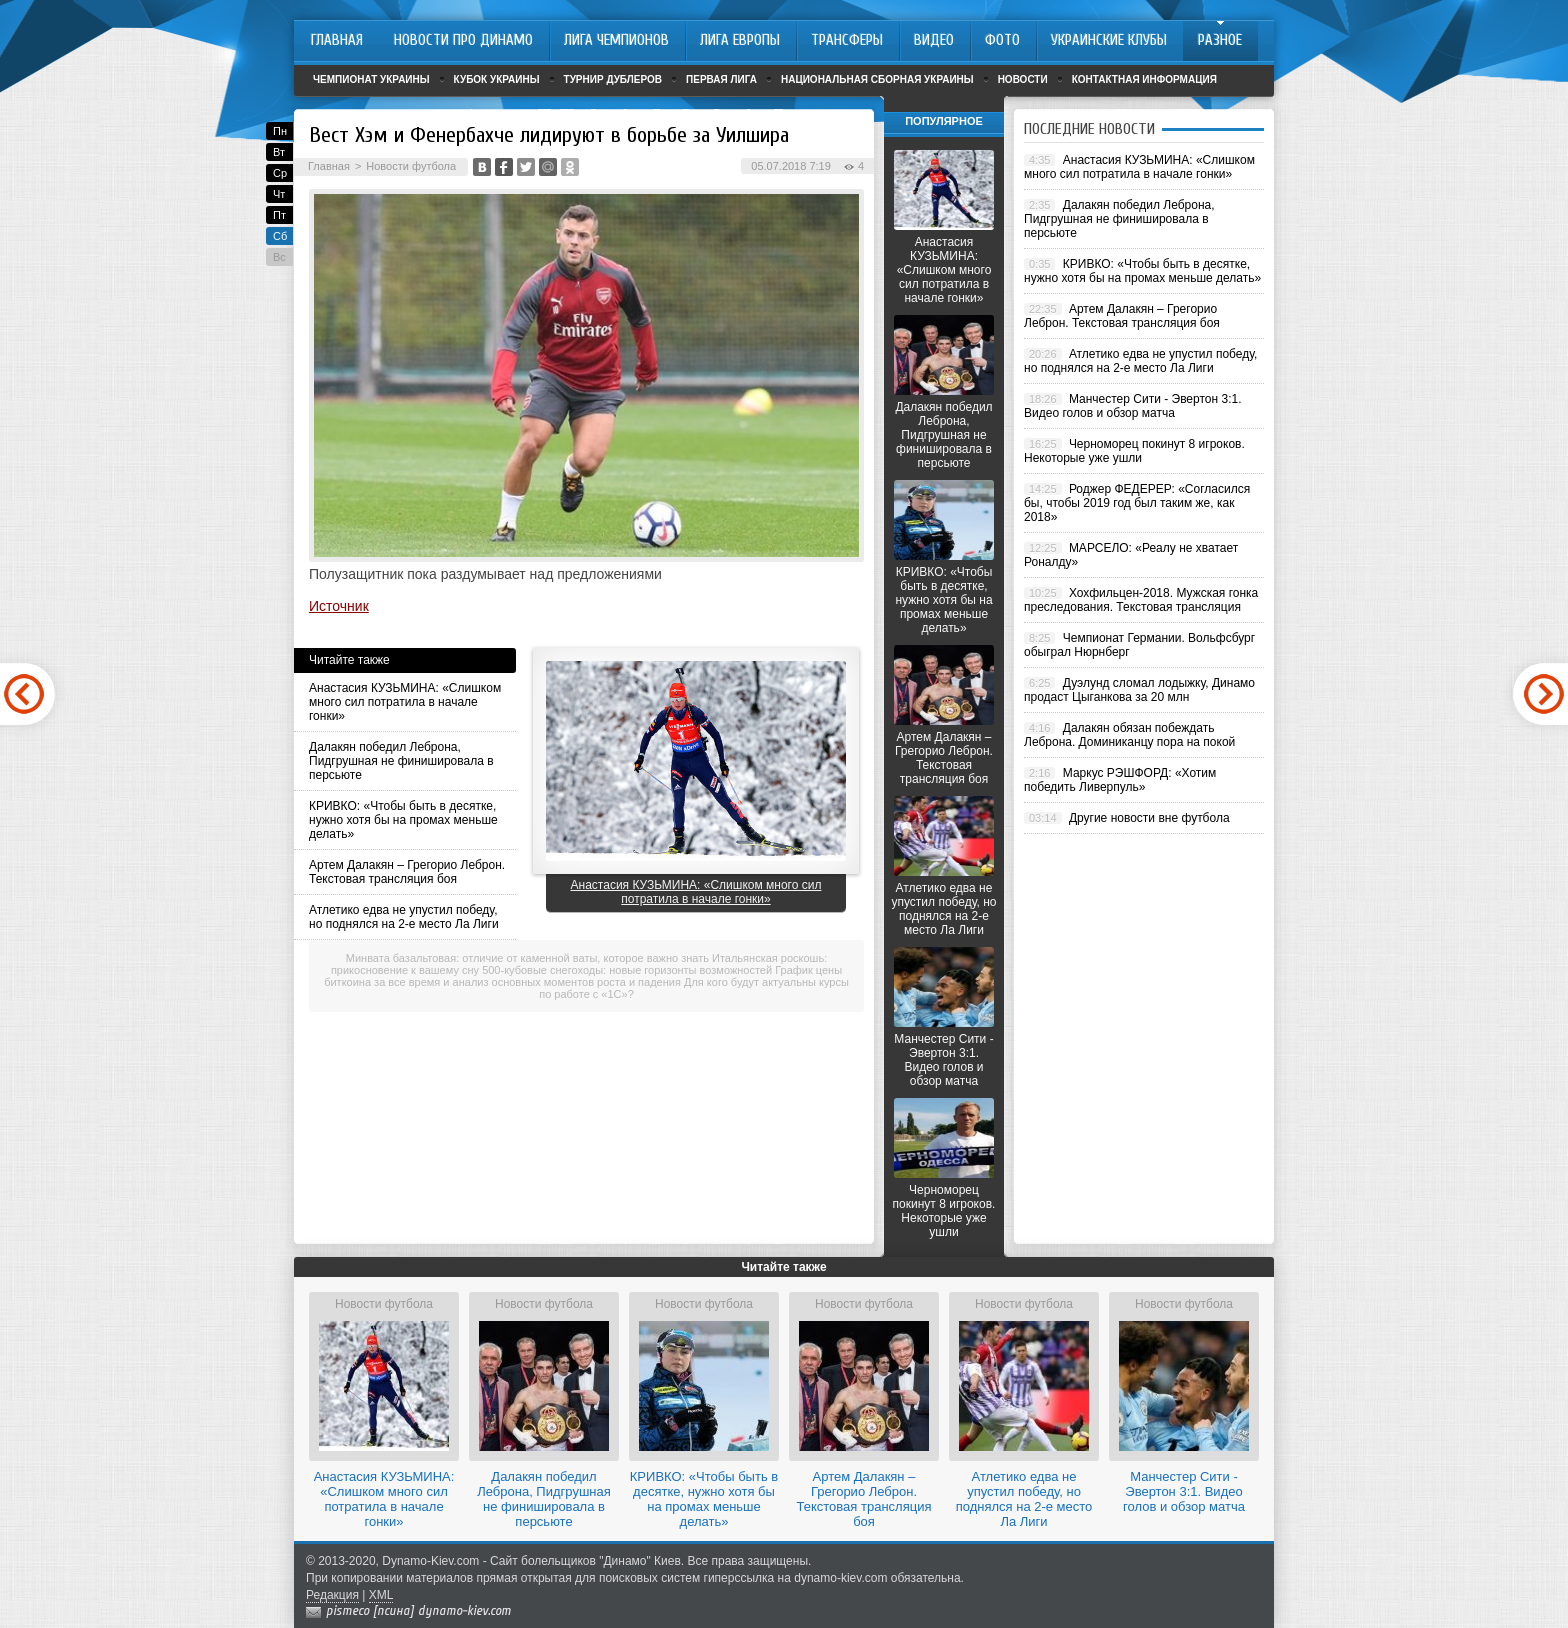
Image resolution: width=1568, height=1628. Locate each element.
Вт (279, 152)
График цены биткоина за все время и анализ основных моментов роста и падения (583, 976)
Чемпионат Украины (371, 79)
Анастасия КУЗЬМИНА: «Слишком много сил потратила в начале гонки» (405, 702)
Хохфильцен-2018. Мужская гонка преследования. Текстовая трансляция (1141, 600)
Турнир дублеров (613, 79)
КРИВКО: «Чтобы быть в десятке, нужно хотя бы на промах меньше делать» (403, 820)
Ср (280, 173)
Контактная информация (1144, 79)
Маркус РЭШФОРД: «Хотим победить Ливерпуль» (1120, 780)
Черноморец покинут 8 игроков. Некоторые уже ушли (944, 1211)
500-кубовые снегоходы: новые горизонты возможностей (627, 970)
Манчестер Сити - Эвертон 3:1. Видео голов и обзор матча (943, 1060)
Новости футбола (411, 166)
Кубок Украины (497, 79)
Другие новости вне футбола (1149, 818)
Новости (1023, 79)
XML (381, 1595)
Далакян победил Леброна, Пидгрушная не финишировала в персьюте (401, 761)
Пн (280, 131)
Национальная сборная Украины (877, 79)
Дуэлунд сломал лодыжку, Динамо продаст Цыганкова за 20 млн (1139, 690)
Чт (279, 194)
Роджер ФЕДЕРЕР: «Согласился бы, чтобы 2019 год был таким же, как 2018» (1137, 503)
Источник (339, 606)
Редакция (332, 1595)
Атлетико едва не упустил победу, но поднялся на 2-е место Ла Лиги (404, 917)
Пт (279, 215)
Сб (280, 236)
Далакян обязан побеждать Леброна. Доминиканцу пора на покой (1129, 735)
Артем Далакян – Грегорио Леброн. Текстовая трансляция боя (407, 872)
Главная (329, 166)
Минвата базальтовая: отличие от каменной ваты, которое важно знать (527, 958)
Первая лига (721, 79)
